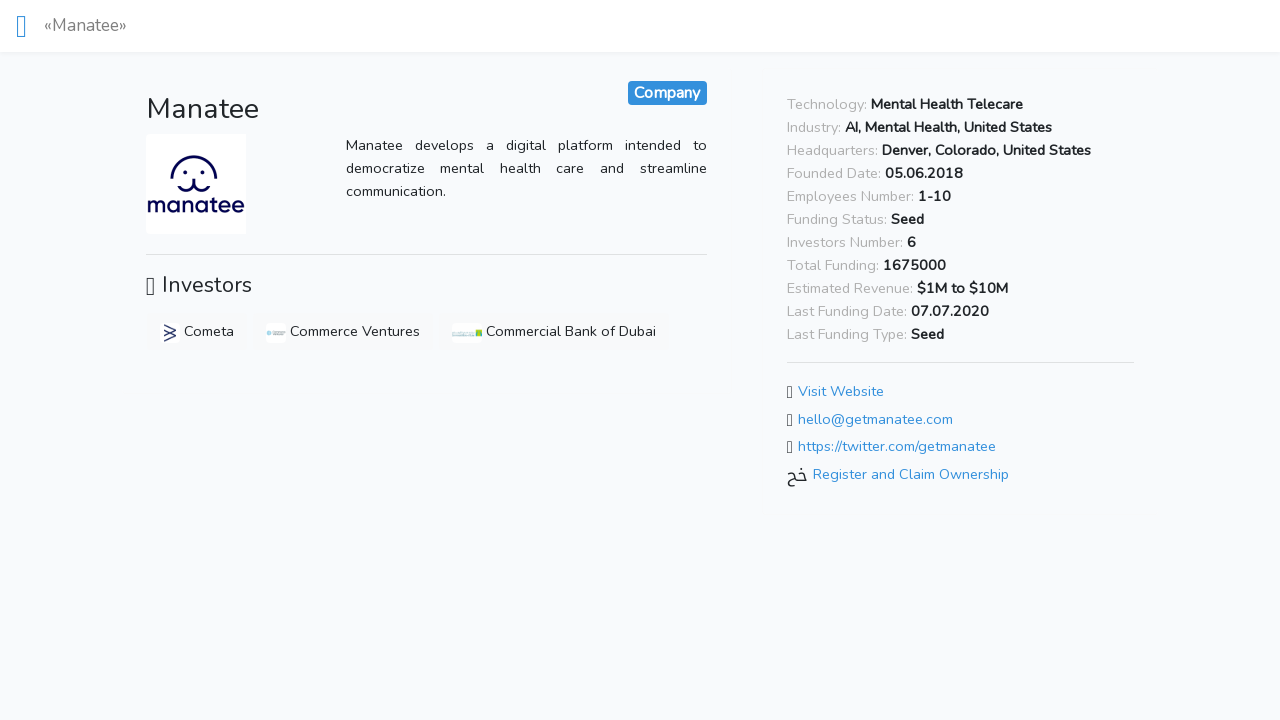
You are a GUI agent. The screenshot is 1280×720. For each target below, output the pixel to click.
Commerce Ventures (343, 331)
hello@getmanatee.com (875, 419)
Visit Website (841, 391)
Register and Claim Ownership (911, 474)
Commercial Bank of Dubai (554, 331)
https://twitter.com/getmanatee (897, 447)
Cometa (197, 331)
